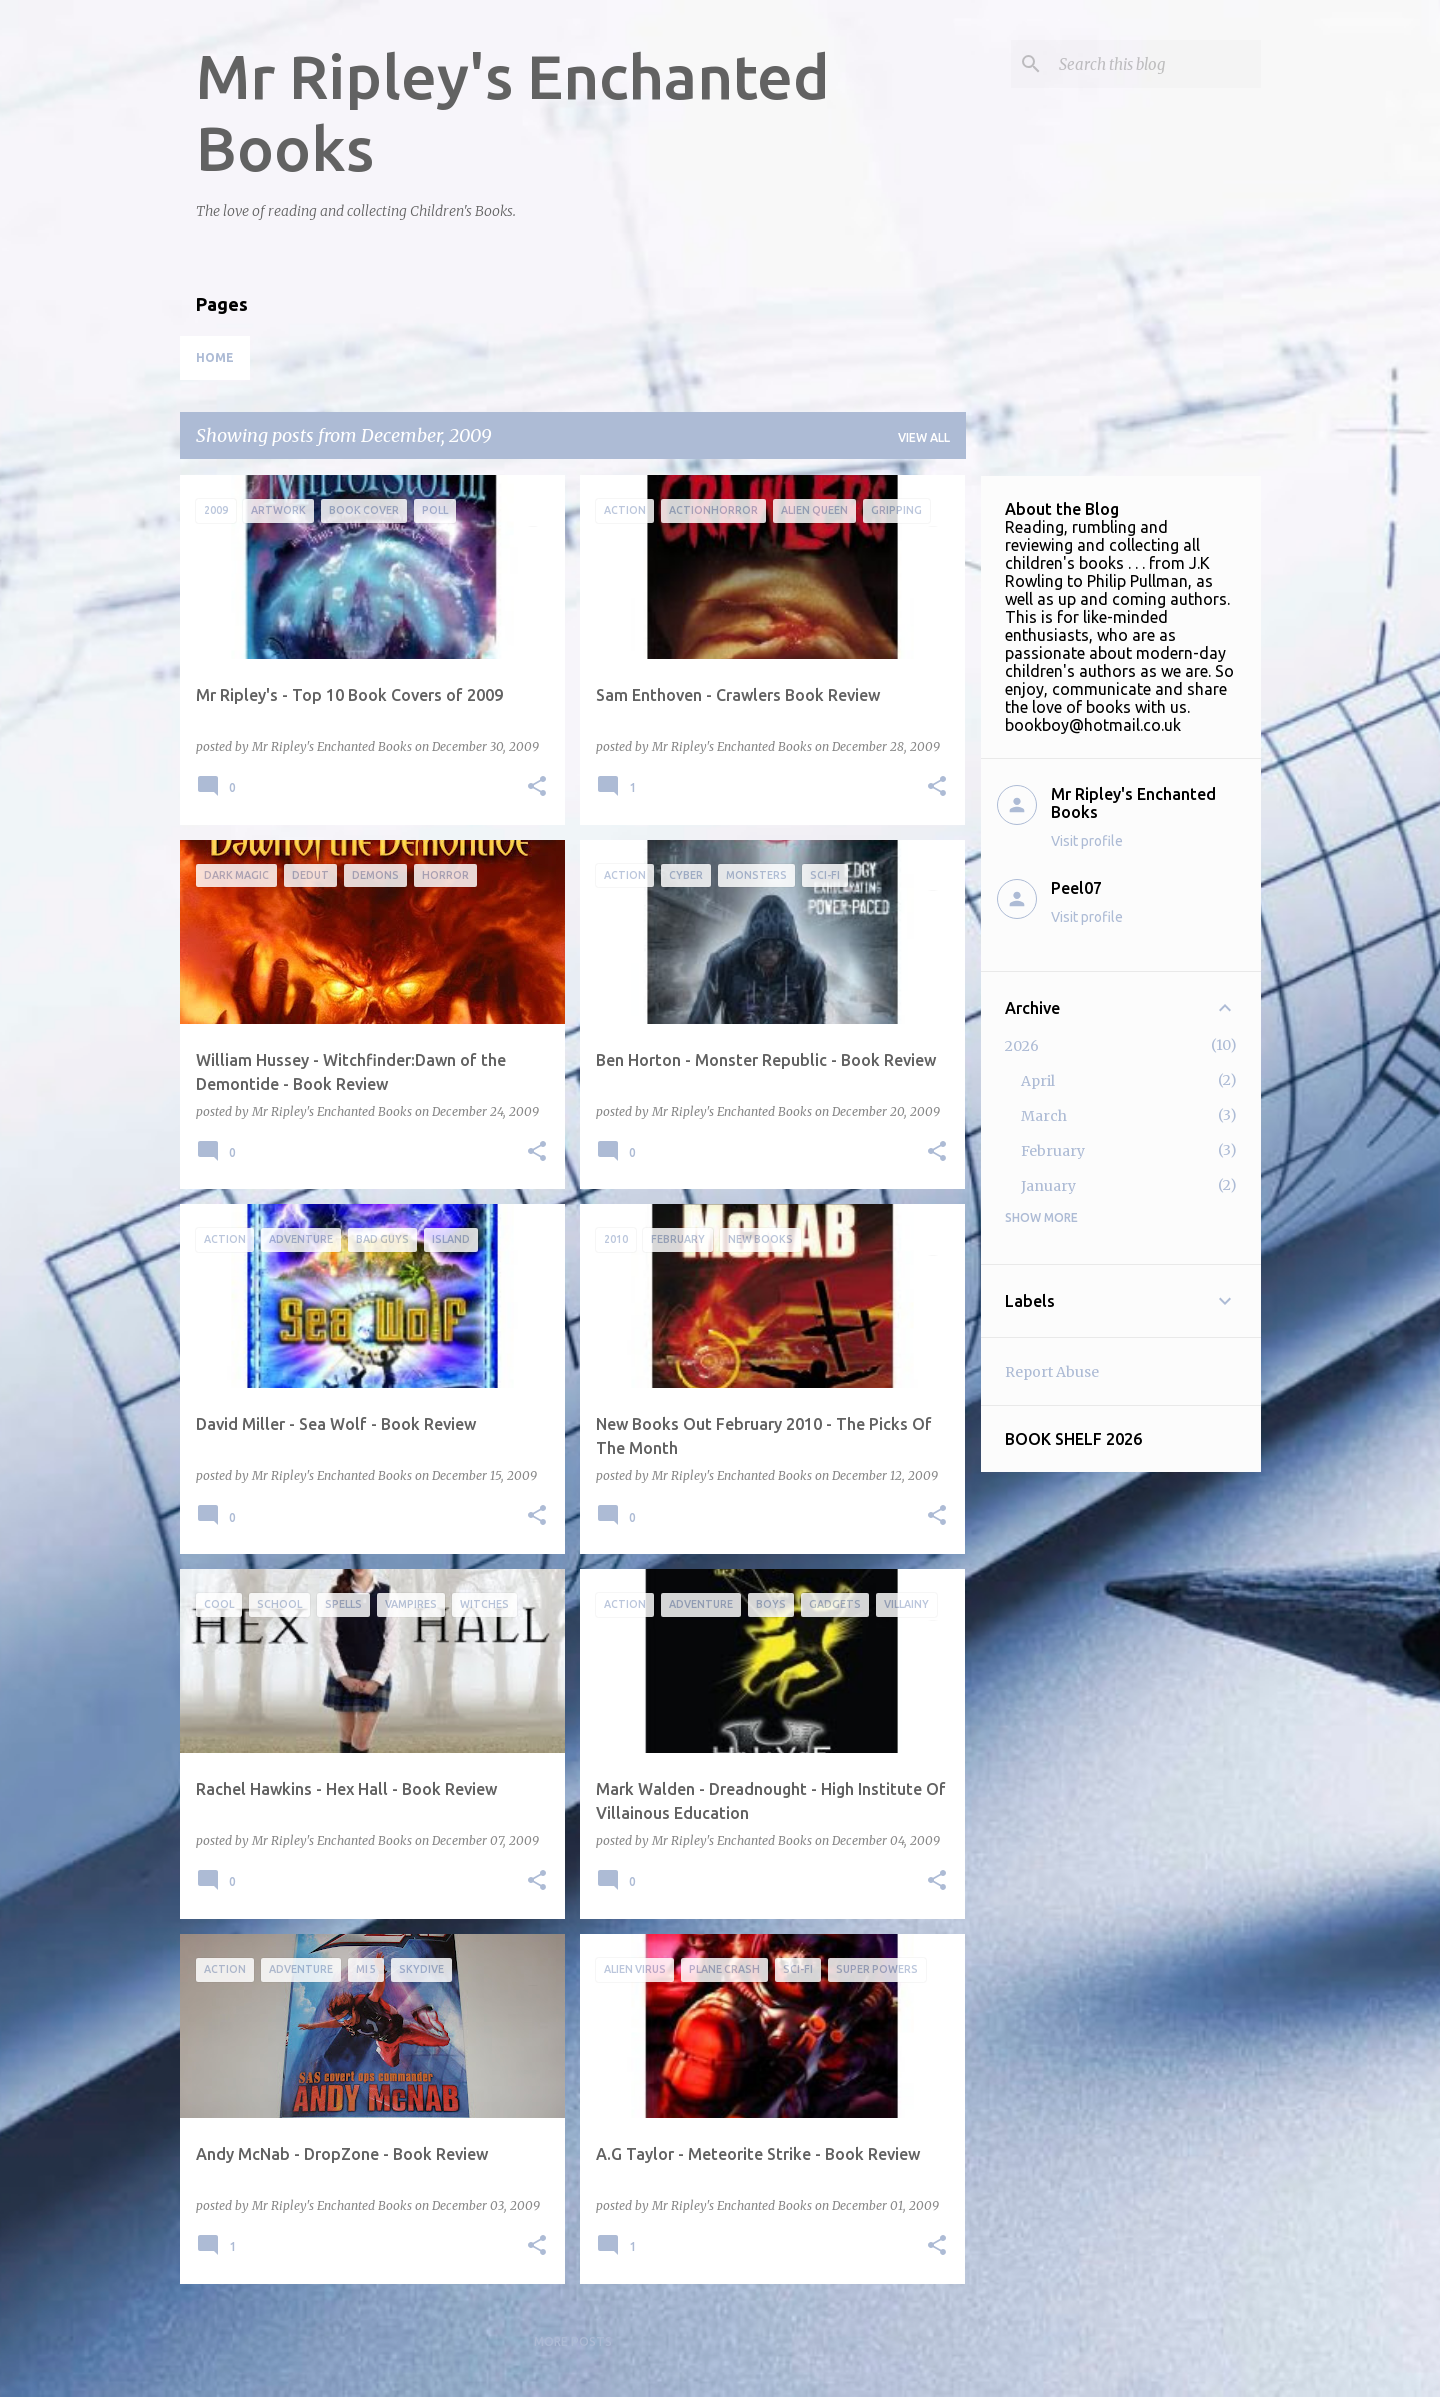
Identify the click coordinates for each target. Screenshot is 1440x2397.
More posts (573, 2341)
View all (924, 437)
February (1053, 1151)
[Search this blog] (1156, 64)
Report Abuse (1052, 1372)
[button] (537, 787)
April (1038, 1081)
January (1048, 1186)
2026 (1022, 1046)
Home (215, 357)
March (1044, 1116)
